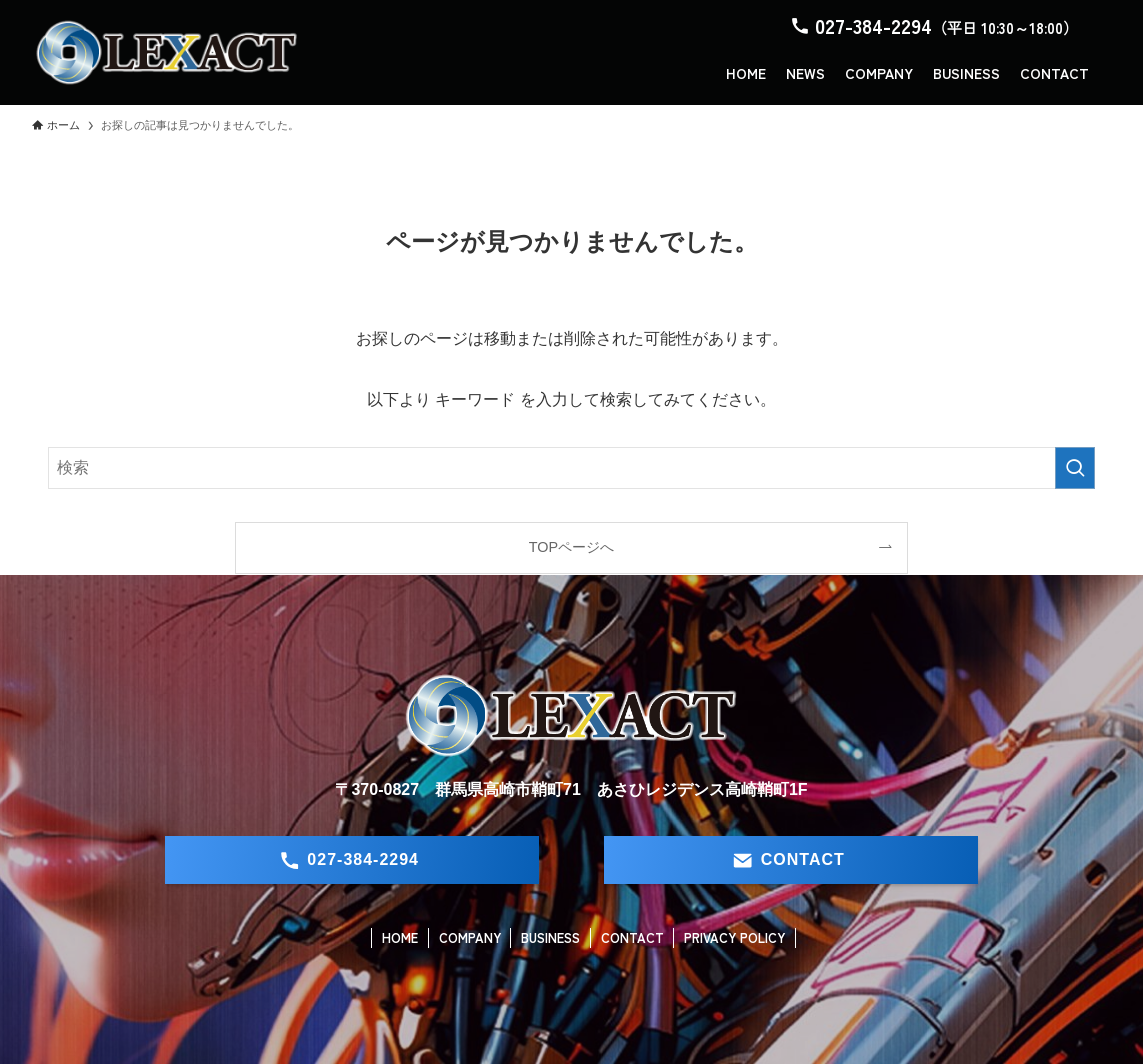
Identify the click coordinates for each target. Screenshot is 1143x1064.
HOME (400, 937)
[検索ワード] (571, 468)
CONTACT (632, 937)
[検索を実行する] (1075, 468)
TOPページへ (571, 547)
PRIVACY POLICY (734, 937)
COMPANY (470, 937)
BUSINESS (550, 937)
